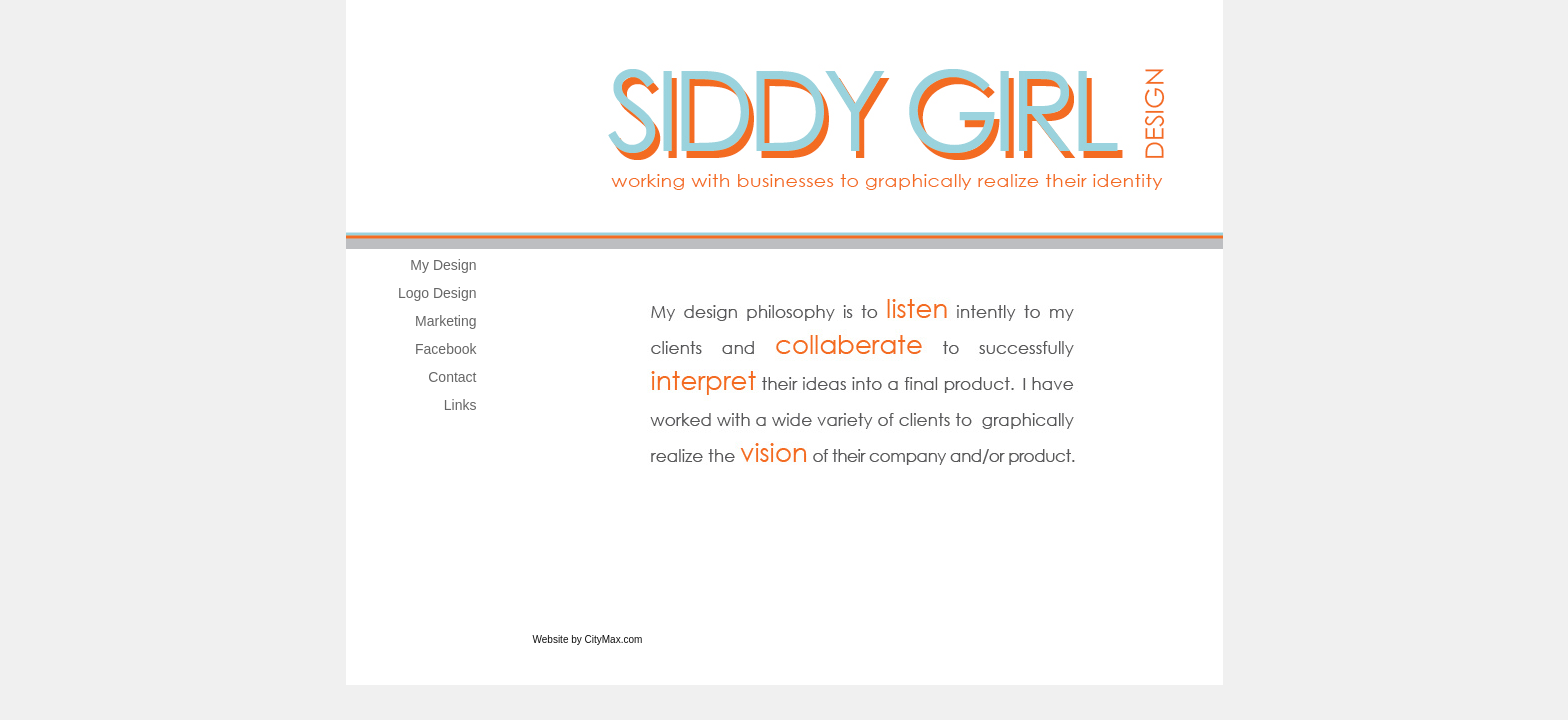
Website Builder (680, 639)
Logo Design (437, 293)
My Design (443, 265)
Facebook (445, 349)
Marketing (445, 321)
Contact (452, 377)
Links (460, 405)
